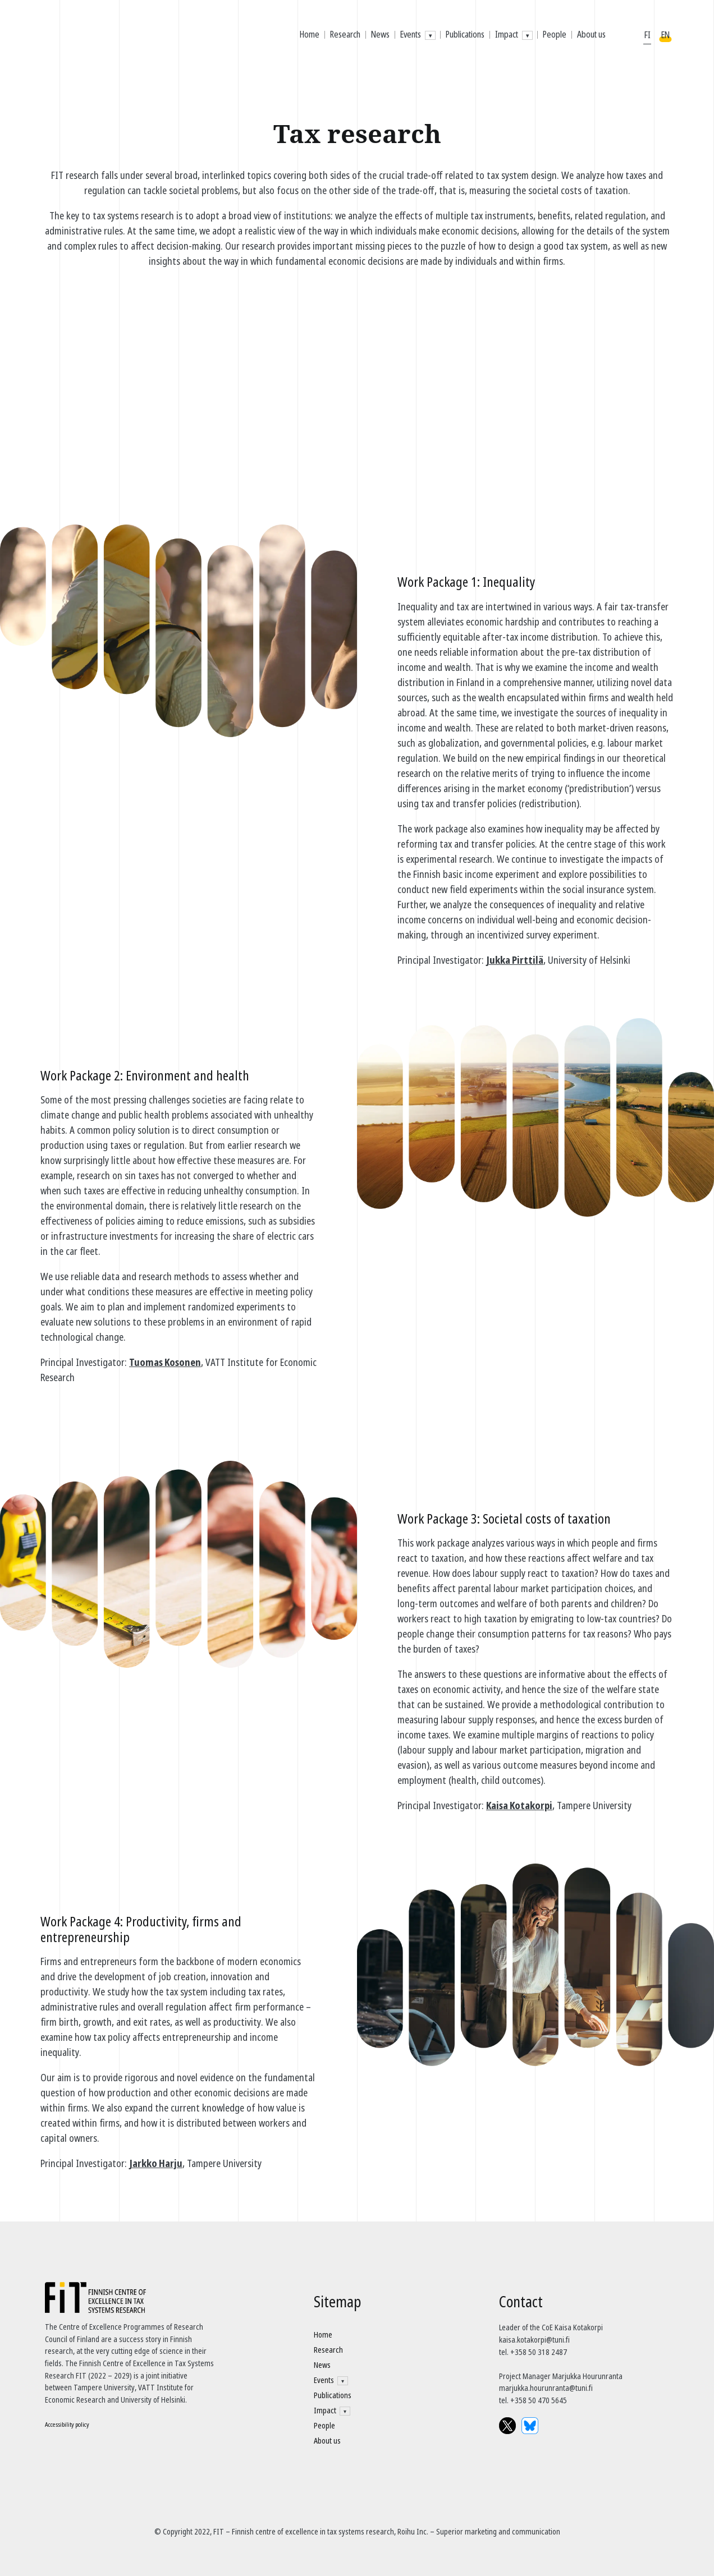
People (554, 34)
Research (345, 34)
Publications (465, 34)
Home (309, 34)
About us (591, 34)
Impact (506, 34)
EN (665, 35)
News (380, 34)
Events (410, 34)
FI (647, 35)
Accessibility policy (67, 2424)
